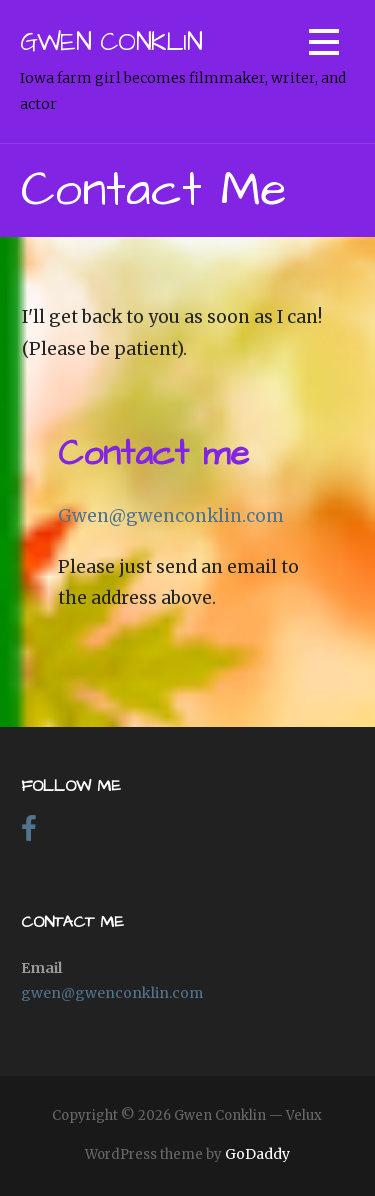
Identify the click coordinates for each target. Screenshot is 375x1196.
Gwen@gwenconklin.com (171, 516)
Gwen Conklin (111, 42)
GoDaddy (257, 1154)
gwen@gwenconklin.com (112, 993)
